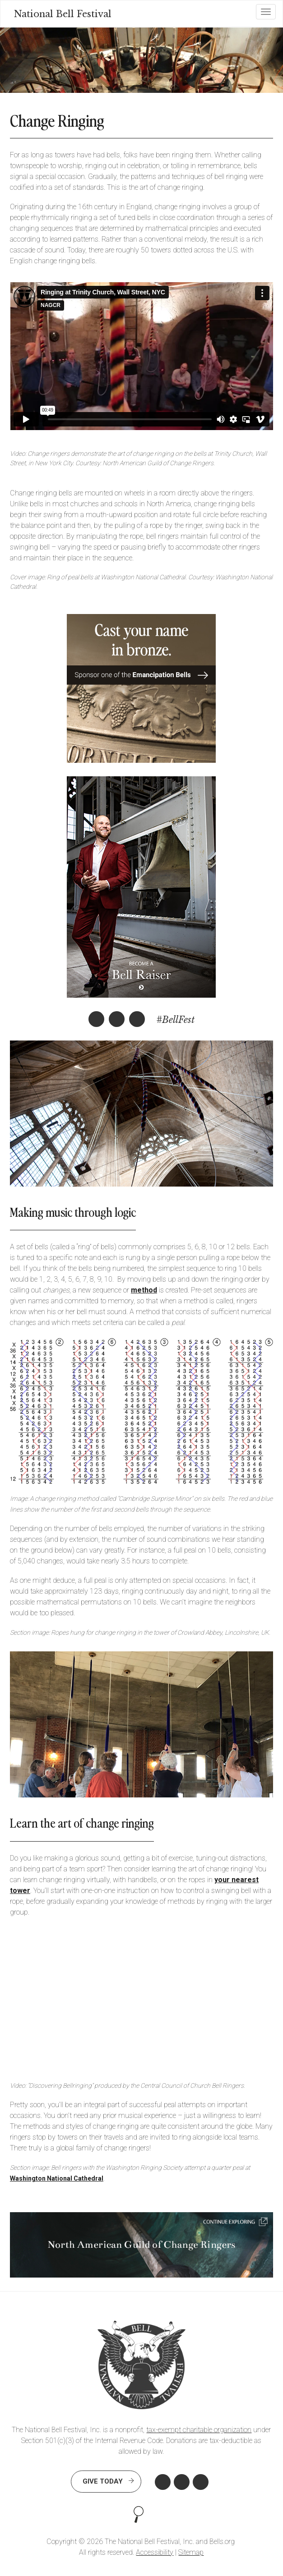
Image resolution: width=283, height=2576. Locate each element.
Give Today (103, 2481)
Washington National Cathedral (56, 2178)
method (144, 1290)
